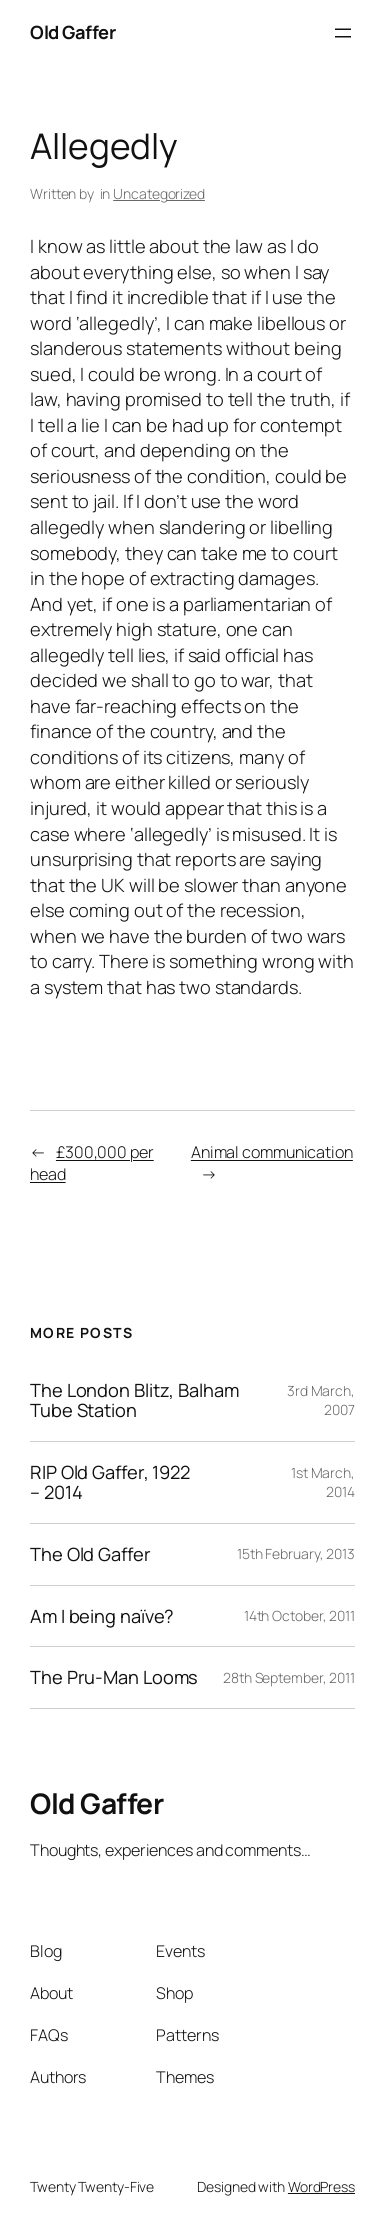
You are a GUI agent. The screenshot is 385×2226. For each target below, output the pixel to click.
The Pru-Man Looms (114, 1677)
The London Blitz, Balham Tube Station (134, 1400)
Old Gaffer (72, 32)
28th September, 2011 (289, 1677)
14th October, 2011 (299, 1615)
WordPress (321, 2186)
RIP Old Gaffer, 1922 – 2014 (110, 1482)
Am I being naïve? (102, 1616)
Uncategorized (159, 193)
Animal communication (272, 1152)
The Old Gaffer (90, 1554)
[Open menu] (343, 33)
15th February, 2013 (296, 1553)
